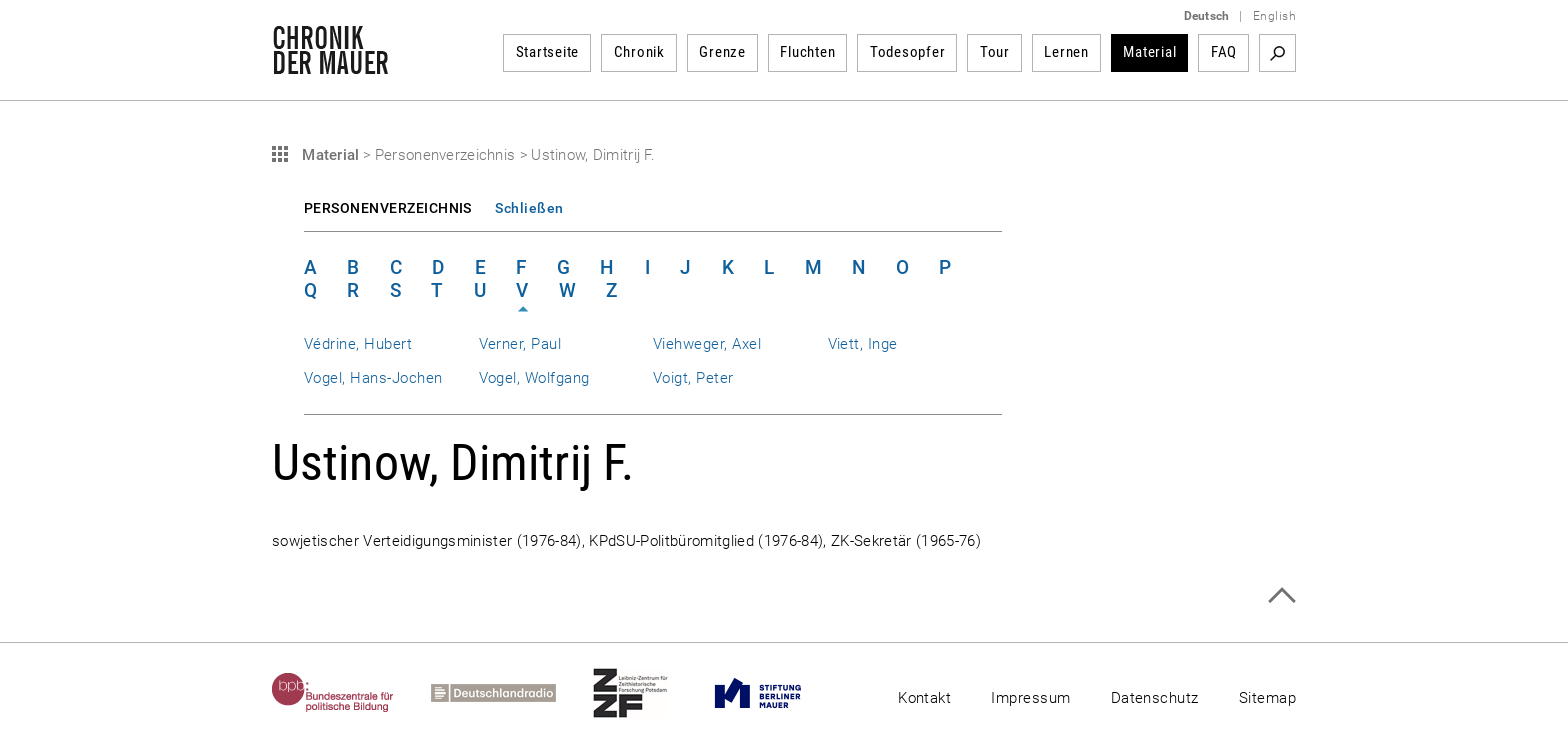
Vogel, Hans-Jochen (373, 378)
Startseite (548, 52)
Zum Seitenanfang (1281, 595)
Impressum (1030, 698)
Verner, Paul (520, 344)
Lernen (1066, 52)
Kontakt (924, 698)
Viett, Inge (863, 344)
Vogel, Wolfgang (534, 378)
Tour (995, 52)
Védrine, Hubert (358, 344)
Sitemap (1267, 698)
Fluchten (807, 52)
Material (1149, 52)
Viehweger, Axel (707, 344)
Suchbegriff (1277, 53)
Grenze (722, 52)
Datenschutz (1155, 698)
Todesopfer (908, 52)
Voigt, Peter (693, 378)
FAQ (1224, 52)
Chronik (639, 52)
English (1274, 16)
